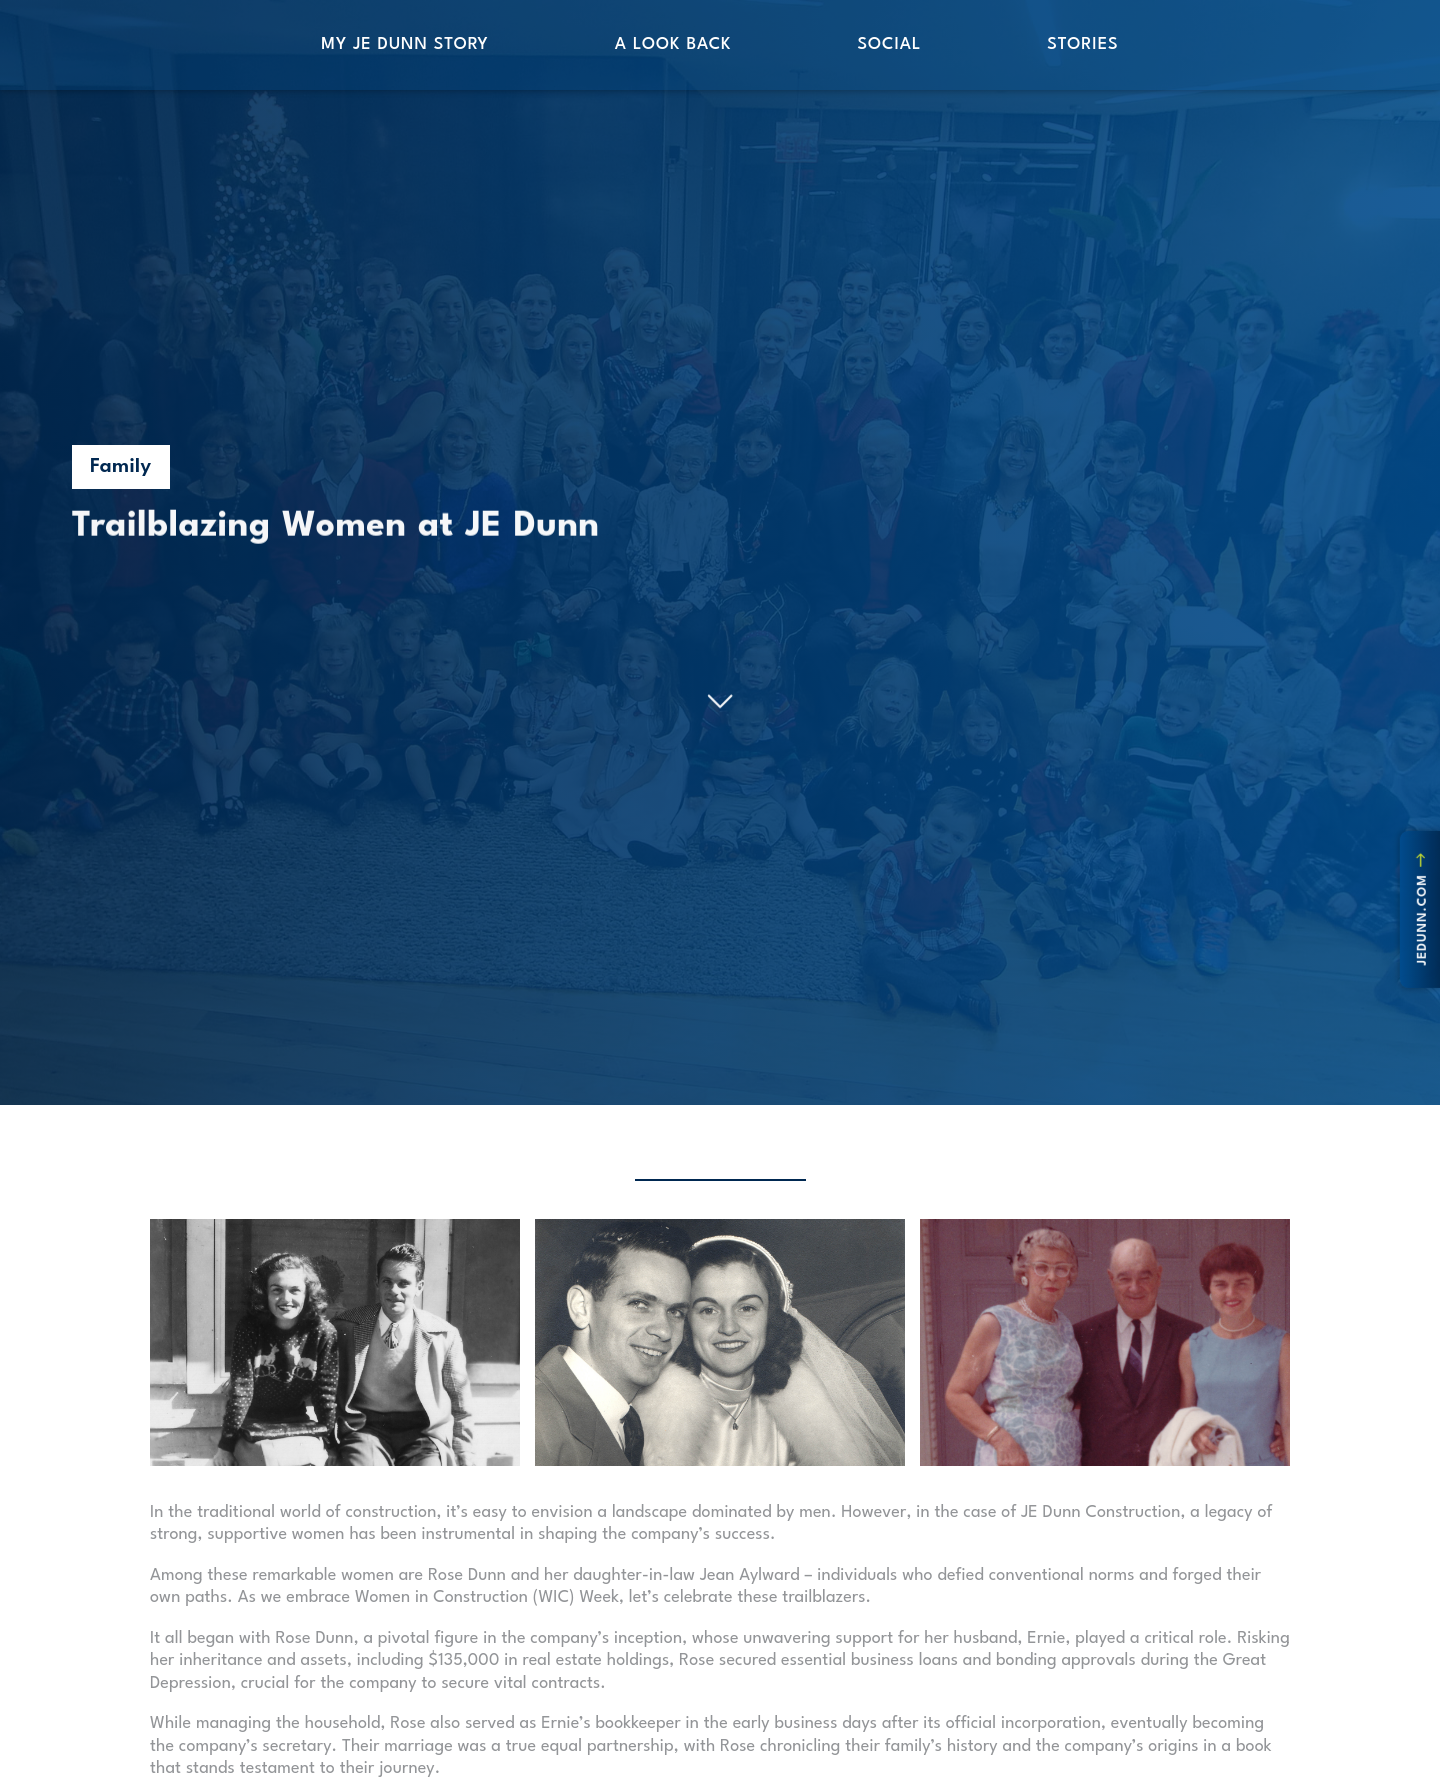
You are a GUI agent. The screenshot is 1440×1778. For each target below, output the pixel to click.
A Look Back (673, 44)
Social (889, 44)
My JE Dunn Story (404, 44)
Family (121, 467)
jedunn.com (1422, 909)
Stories (1082, 44)
